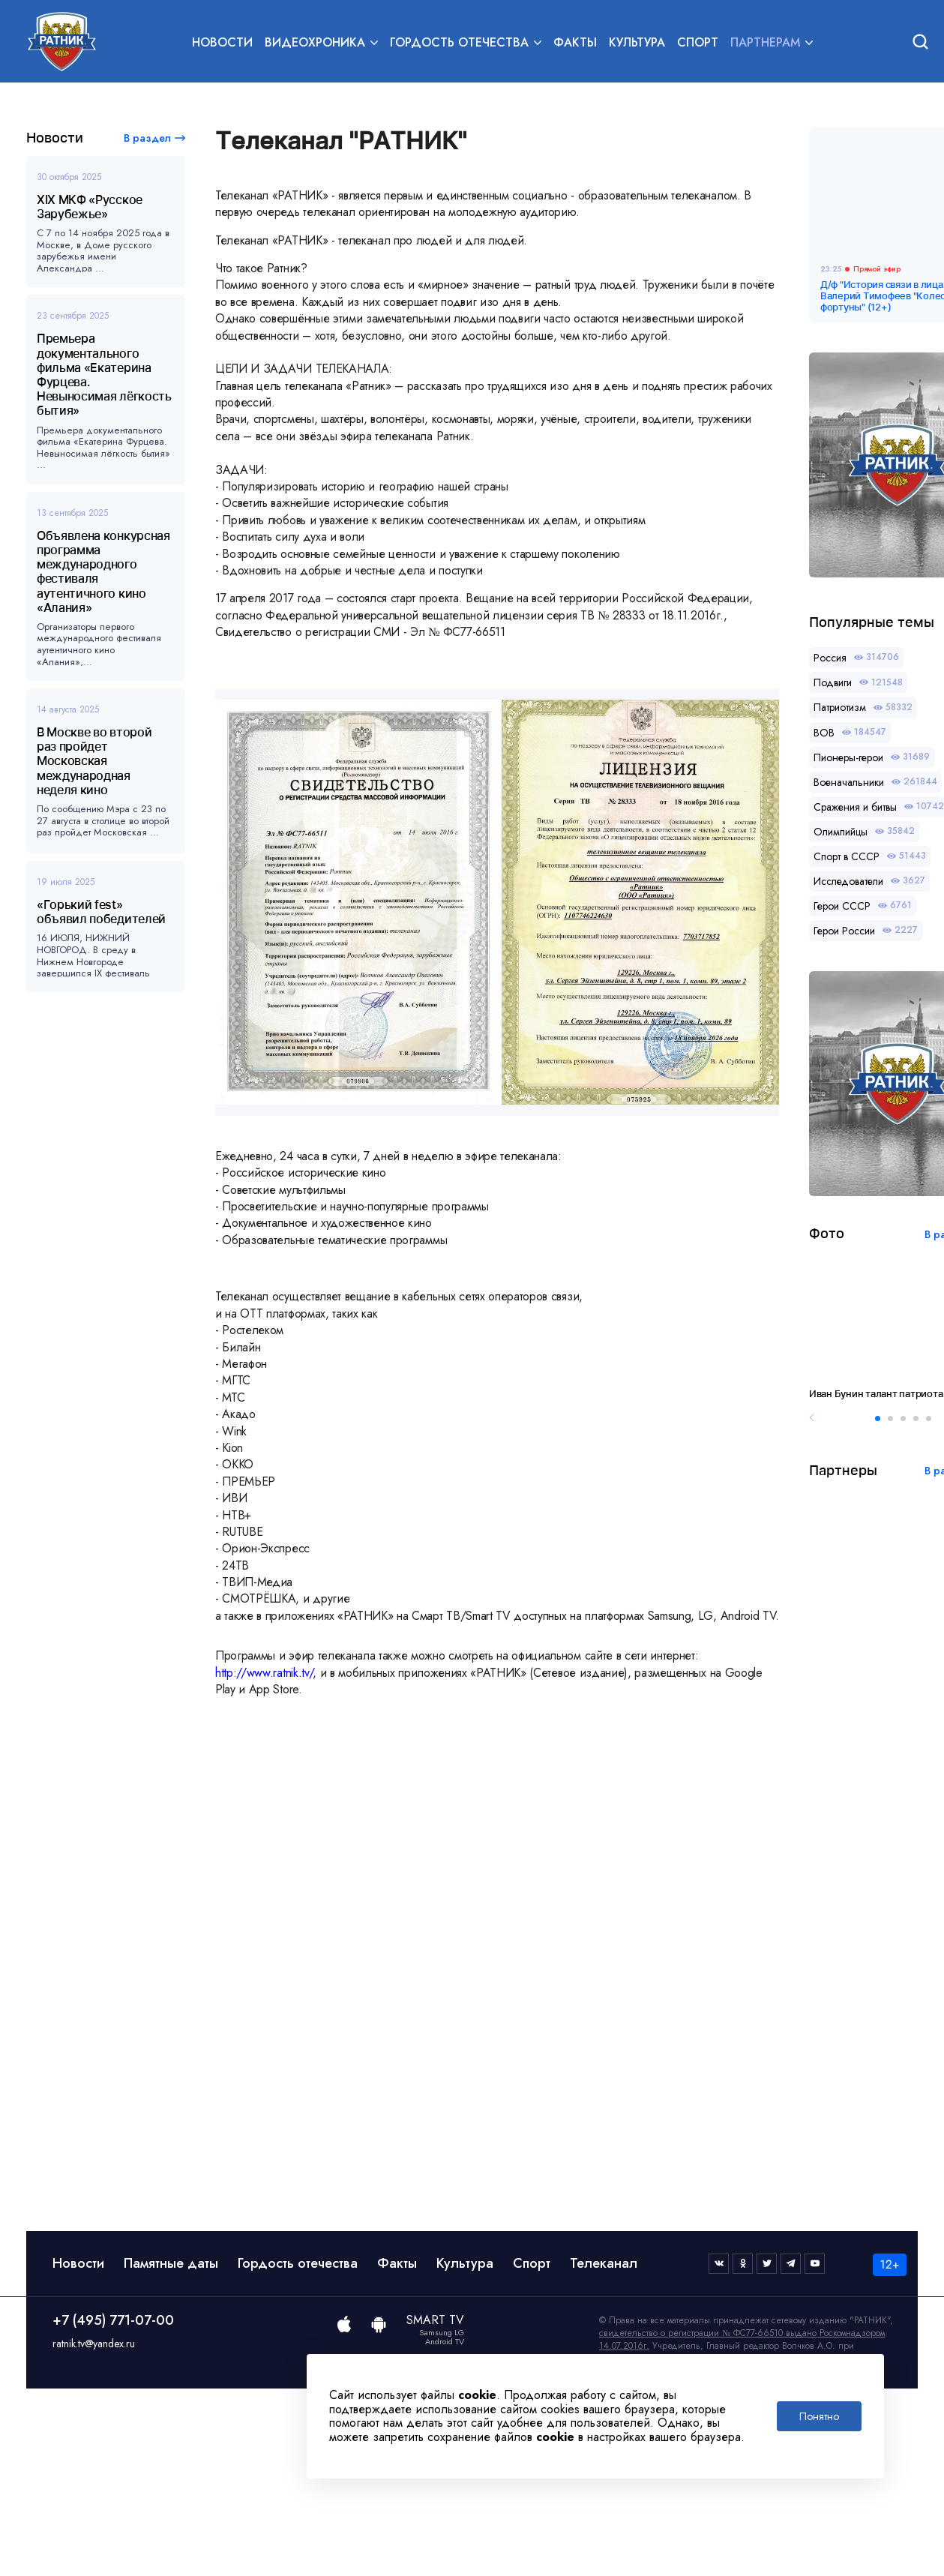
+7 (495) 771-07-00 (113, 2320)
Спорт (697, 42)
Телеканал (603, 2263)
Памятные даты (171, 2263)
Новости (222, 42)
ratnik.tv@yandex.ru (93, 2343)
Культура (637, 42)
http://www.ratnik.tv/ (264, 1672)
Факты (575, 42)
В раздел (147, 138)
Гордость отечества (298, 2263)
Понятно (819, 2416)
